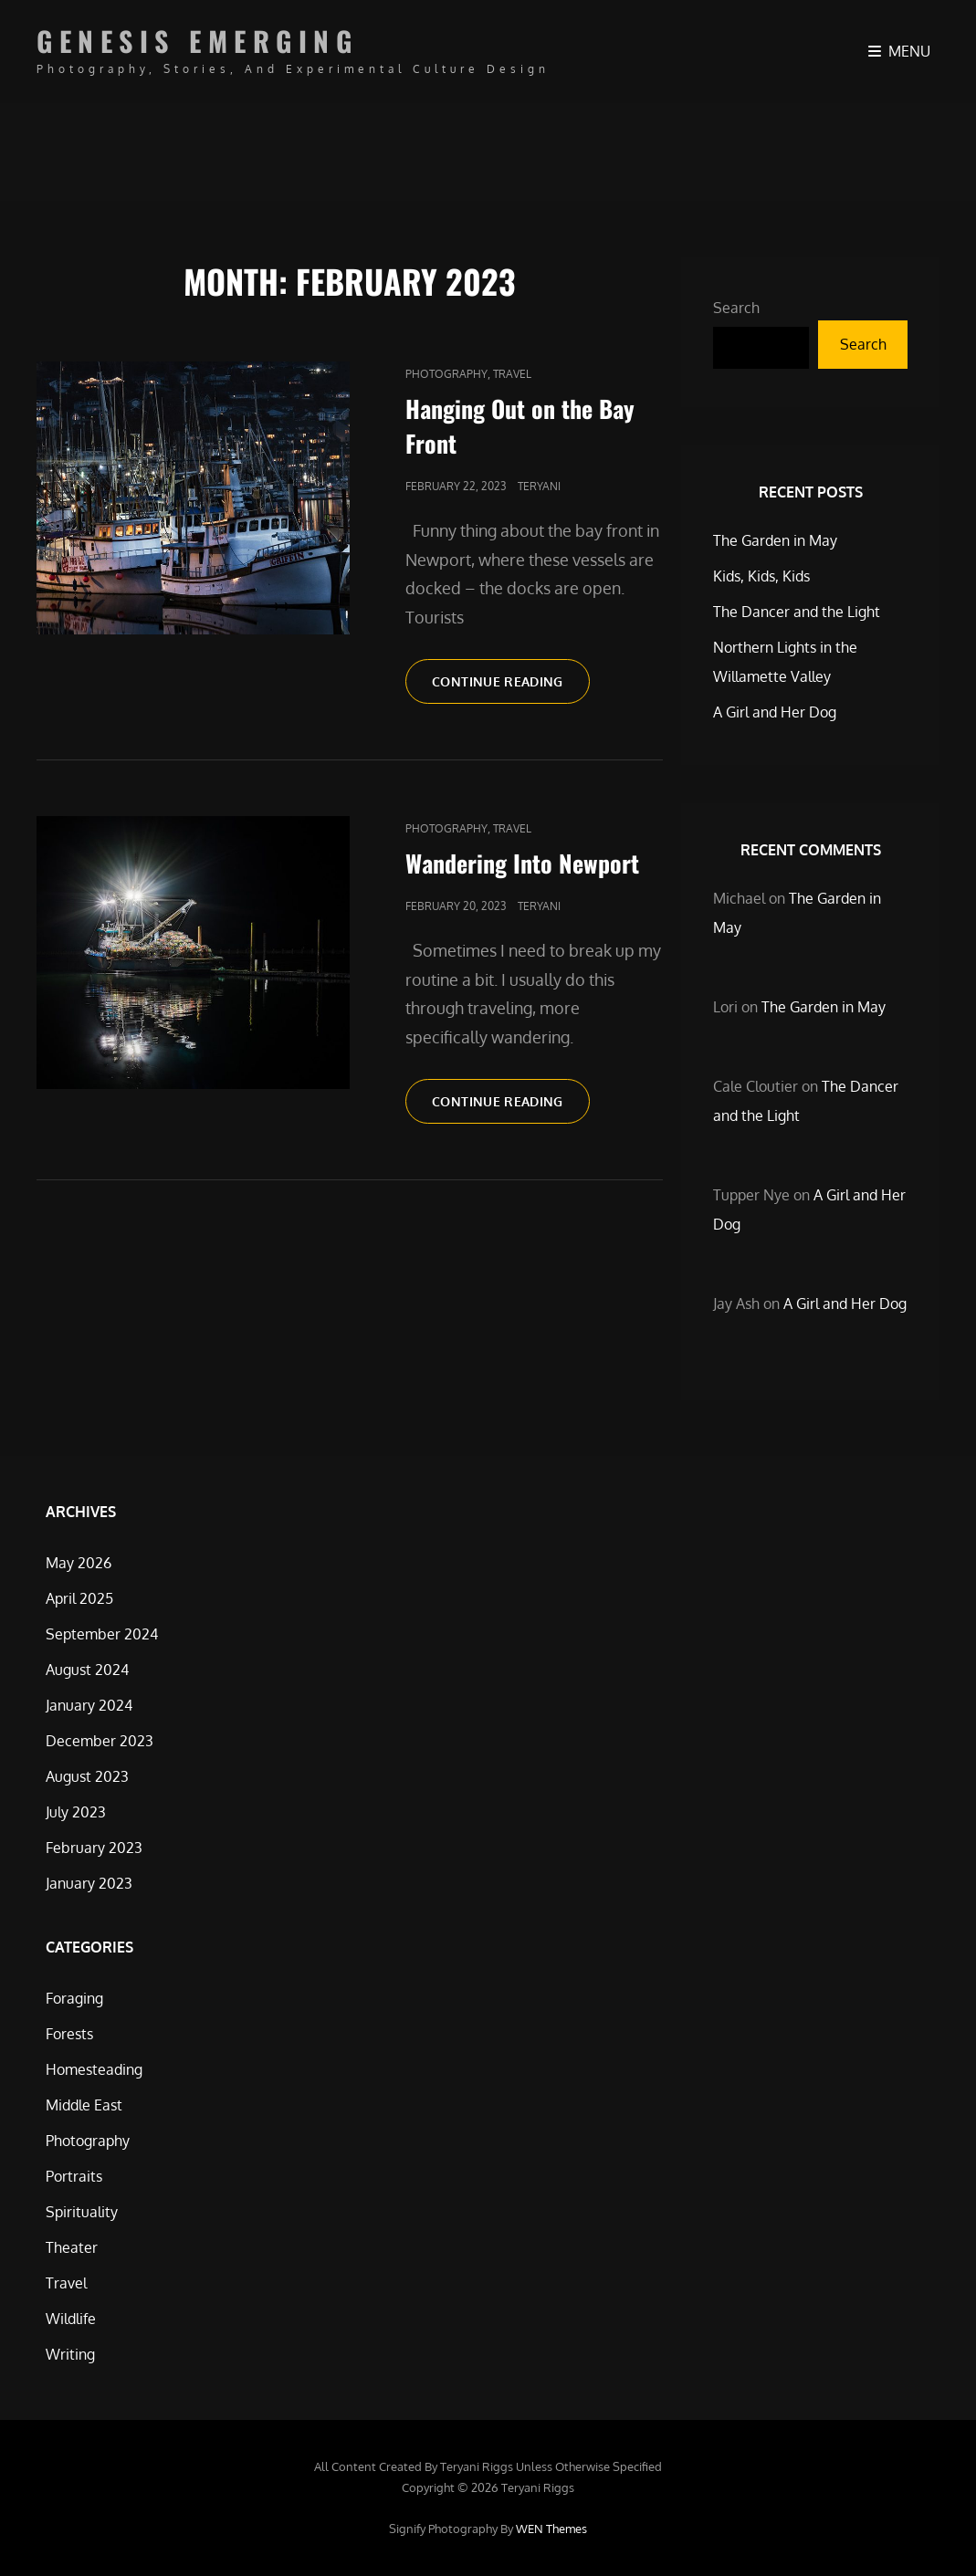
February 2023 (94, 1847)
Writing (70, 2354)
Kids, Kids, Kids (761, 576)
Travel (512, 374)
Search (736, 307)
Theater (72, 2247)
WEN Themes (551, 2528)
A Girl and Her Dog (774, 712)
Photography (446, 374)
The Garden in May (775, 540)
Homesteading (94, 2069)
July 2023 (76, 1812)
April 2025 (79, 1598)
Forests (69, 2034)
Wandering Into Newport (522, 863)
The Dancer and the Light (796, 611)
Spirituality (82, 2212)
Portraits (74, 2176)
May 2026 (78, 1563)
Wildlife (71, 2318)
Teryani (539, 486)
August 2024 (87, 1669)
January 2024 (89, 1705)
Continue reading (511, 687)
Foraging (74, 1998)
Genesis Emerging (197, 40)
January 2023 (89, 1883)
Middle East (84, 2105)
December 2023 (99, 1741)
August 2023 (87, 1776)
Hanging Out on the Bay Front (520, 426)
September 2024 (102, 1634)
